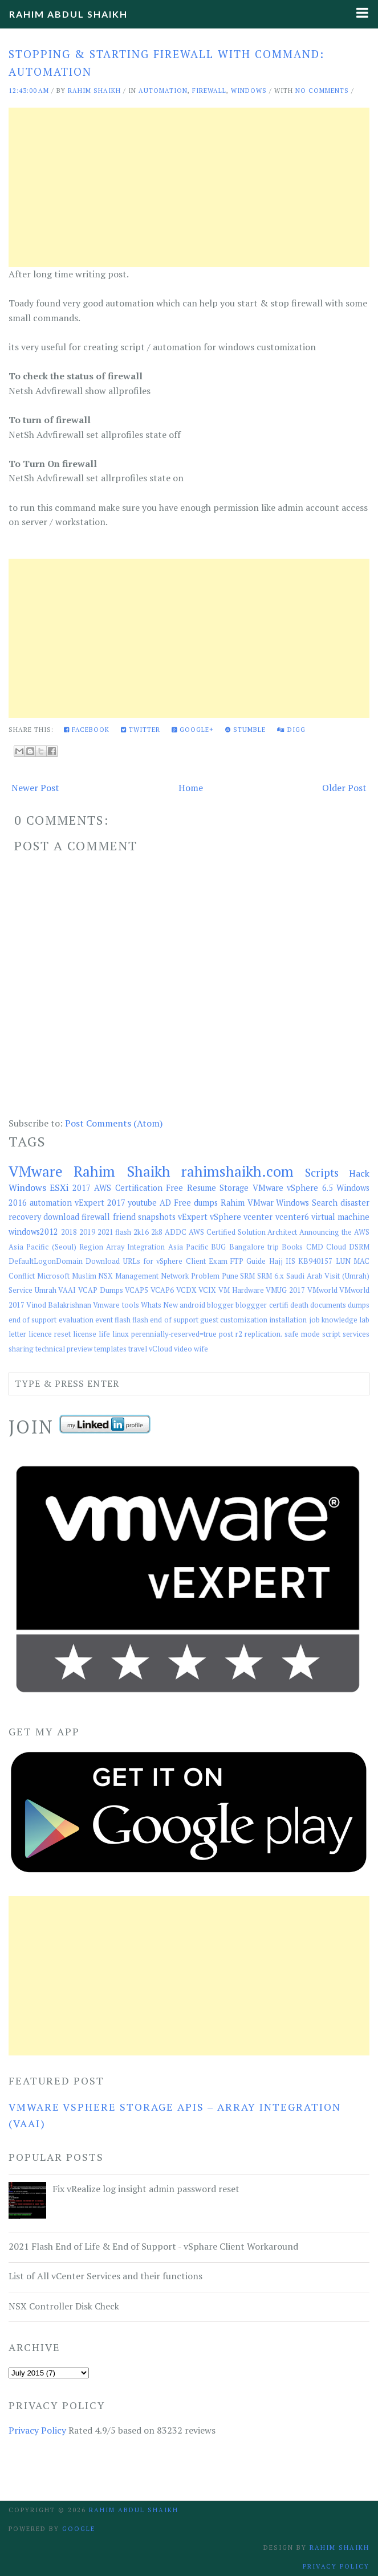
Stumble (245, 730)
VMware (36, 1171)
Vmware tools (116, 1305)
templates (110, 1349)
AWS (102, 1187)
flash (123, 1320)
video (183, 1349)
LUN (343, 1261)
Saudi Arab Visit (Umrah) (327, 1276)
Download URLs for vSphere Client (145, 1261)
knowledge (339, 1320)
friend (124, 1216)
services (356, 1334)
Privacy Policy (37, 2430)
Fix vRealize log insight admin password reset (145, 2188)
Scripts (322, 1172)
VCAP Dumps (100, 1290)
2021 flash (114, 1232)
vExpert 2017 (100, 1202)
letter (17, 1334)
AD (165, 1202)
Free (174, 1187)
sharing (21, 1349)
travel (137, 1349)
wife (201, 1349)
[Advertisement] (189, 187)
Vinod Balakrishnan (58, 1305)
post (226, 1334)
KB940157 (315, 1261)
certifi (278, 1305)
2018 (69, 1232)
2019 (87, 1232)
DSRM (359, 1247)
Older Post (344, 787)
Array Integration (135, 1247)
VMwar (260, 1202)
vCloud (160, 1349)
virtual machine (340, 1216)
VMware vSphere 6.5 (293, 1187)
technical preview (63, 1349)
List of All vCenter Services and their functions (105, 2276)
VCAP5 (136, 1290)
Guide (256, 1261)
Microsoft (53, 1276)
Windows (249, 91)
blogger (220, 1305)
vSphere (225, 1216)
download (61, 1216)
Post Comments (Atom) (113, 1123)
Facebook (86, 730)
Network (175, 1276)
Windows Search (307, 1202)
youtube (142, 1202)
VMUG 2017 (285, 1290)
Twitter (140, 730)
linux (120, 1334)
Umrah (45, 1290)
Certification (138, 1187)
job (314, 1320)
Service (20, 1290)
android (192, 1305)
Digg (291, 730)
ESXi (59, 1187)
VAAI (67, 1290)
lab (364, 1320)
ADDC (175, 1232)
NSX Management (128, 1276)
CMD (314, 1247)
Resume (201, 1187)
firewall (209, 91)
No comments (322, 91)
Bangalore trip (254, 1247)
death (299, 1305)
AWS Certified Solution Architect (243, 1232)
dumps (358, 1305)
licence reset (50, 1334)
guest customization (233, 1320)
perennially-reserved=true (174, 1334)
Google (78, 2529)
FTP (236, 1261)
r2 (238, 1334)
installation (288, 1320)
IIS (290, 1261)
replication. (263, 1334)
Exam (218, 1261)
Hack (359, 1173)
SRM (247, 1276)
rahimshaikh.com (237, 1171)
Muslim (84, 1276)
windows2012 (33, 1231)
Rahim (233, 1202)
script (331, 1334)
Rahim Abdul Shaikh (68, 14)
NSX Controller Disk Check (64, 2306)
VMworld (322, 1290)
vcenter (258, 1216)
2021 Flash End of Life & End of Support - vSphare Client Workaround (153, 2246)
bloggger (251, 1305)
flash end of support (165, 1320)
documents (328, 1305)
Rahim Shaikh (122, 1171)
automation (163, 91)
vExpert (193, 1216)
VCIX (207, 1290)
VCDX (186, 1290)
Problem (205, 1276)
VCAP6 (162, 1290)
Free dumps (196, 1202)
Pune (230, 1276)
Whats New (159, 1305)
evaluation (76, 1320)
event (104, 1320)
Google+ (193, 730)
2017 (81, 1187)
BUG (218, 1247)
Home (190, 787)
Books (292, 1247)
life (104, 1334)
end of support (32, 1320)
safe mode (302, 1334)
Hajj (276, 1261)
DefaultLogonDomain (46, 1261)
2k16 (141, 1232)
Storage (234, 1187)
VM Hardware (241, 1290)
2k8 (156, 1232)
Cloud (336, 1247)
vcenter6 (292, 1216)
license (84, 1334)
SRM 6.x (270, 1276)
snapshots (157, 1216)
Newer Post (35, 787)
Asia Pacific (188, 1247)
